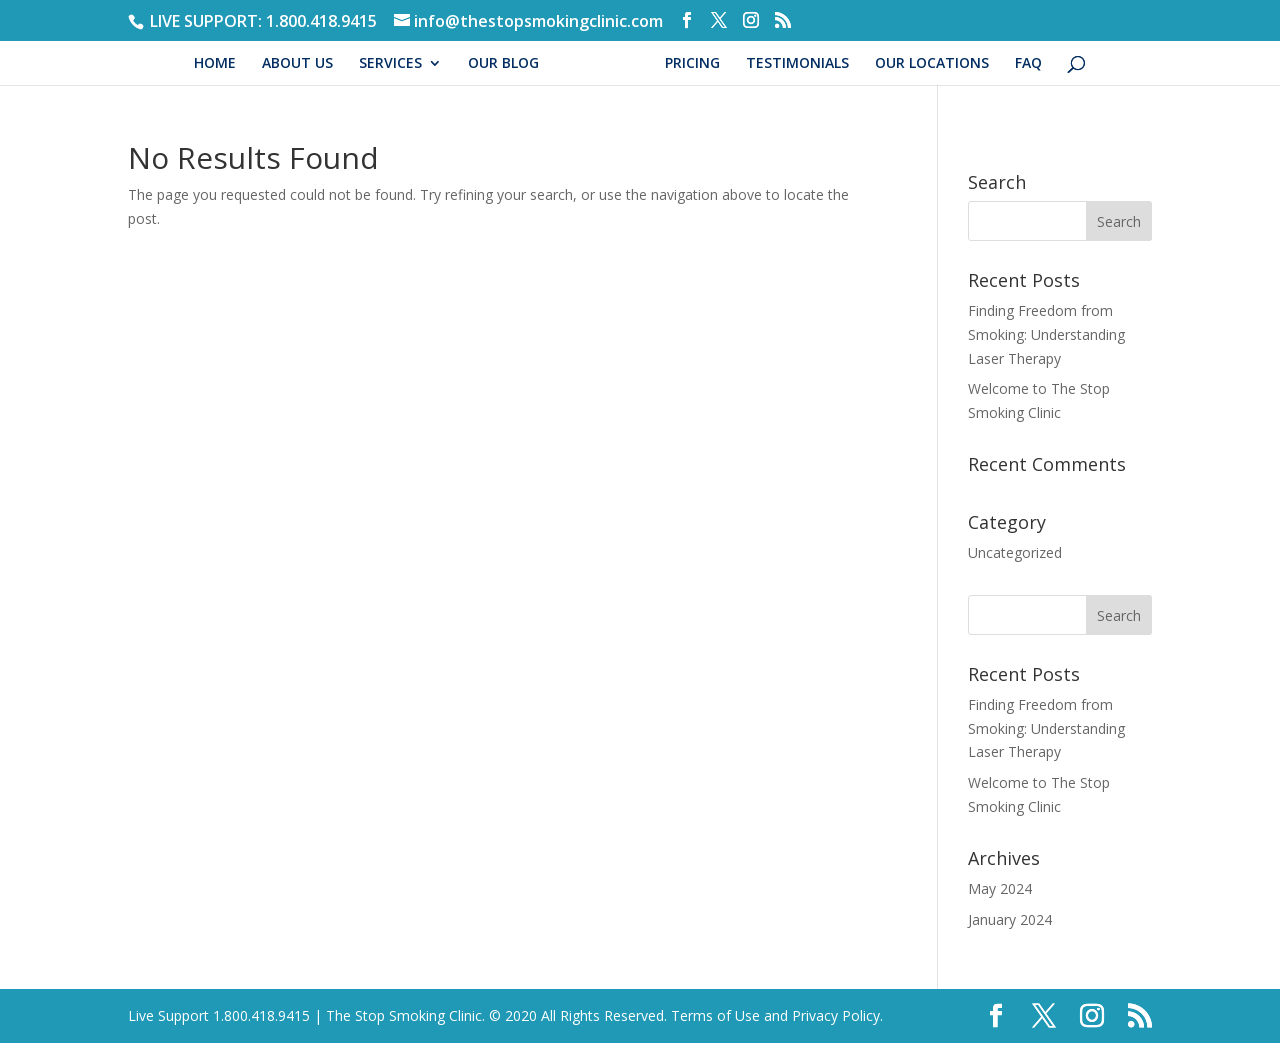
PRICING (692, 64)
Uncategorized (1015, 552)
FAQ (1028, 64)
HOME (215, 64)
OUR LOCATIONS (932, 64)
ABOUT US (297, 64)
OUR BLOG (503, 64)
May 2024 (1000, 888)
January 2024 (1010, 919)
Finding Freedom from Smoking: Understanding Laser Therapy (1046, 334)
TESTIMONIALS (797, 64)
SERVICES (390, 64)
